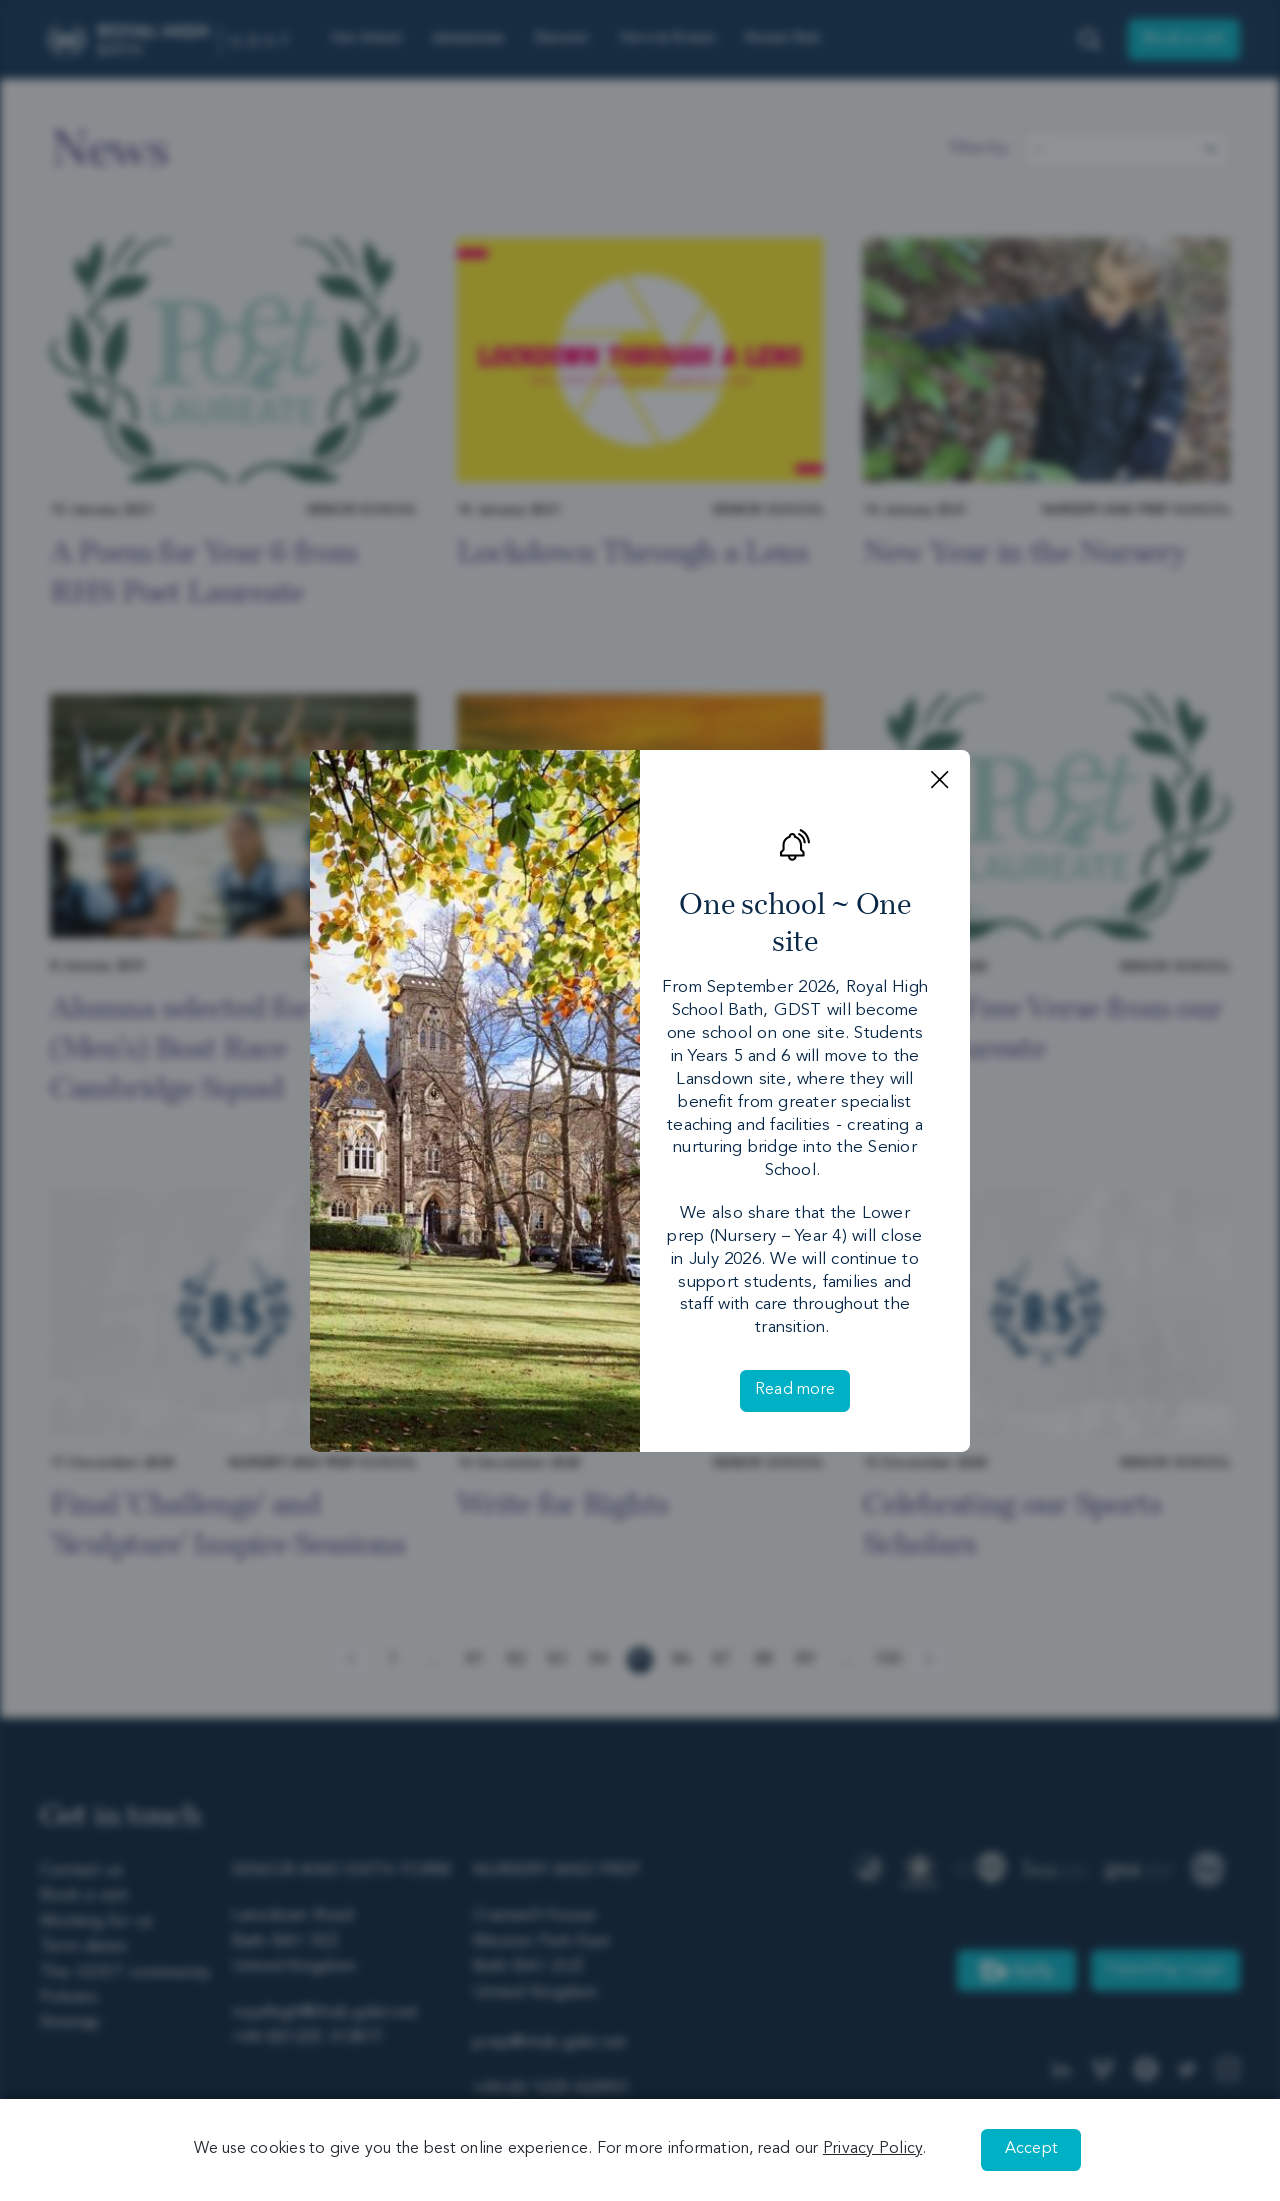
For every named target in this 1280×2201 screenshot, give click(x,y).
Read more (795, 1390)
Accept (1031, 2149)
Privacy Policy (872, 2149)
